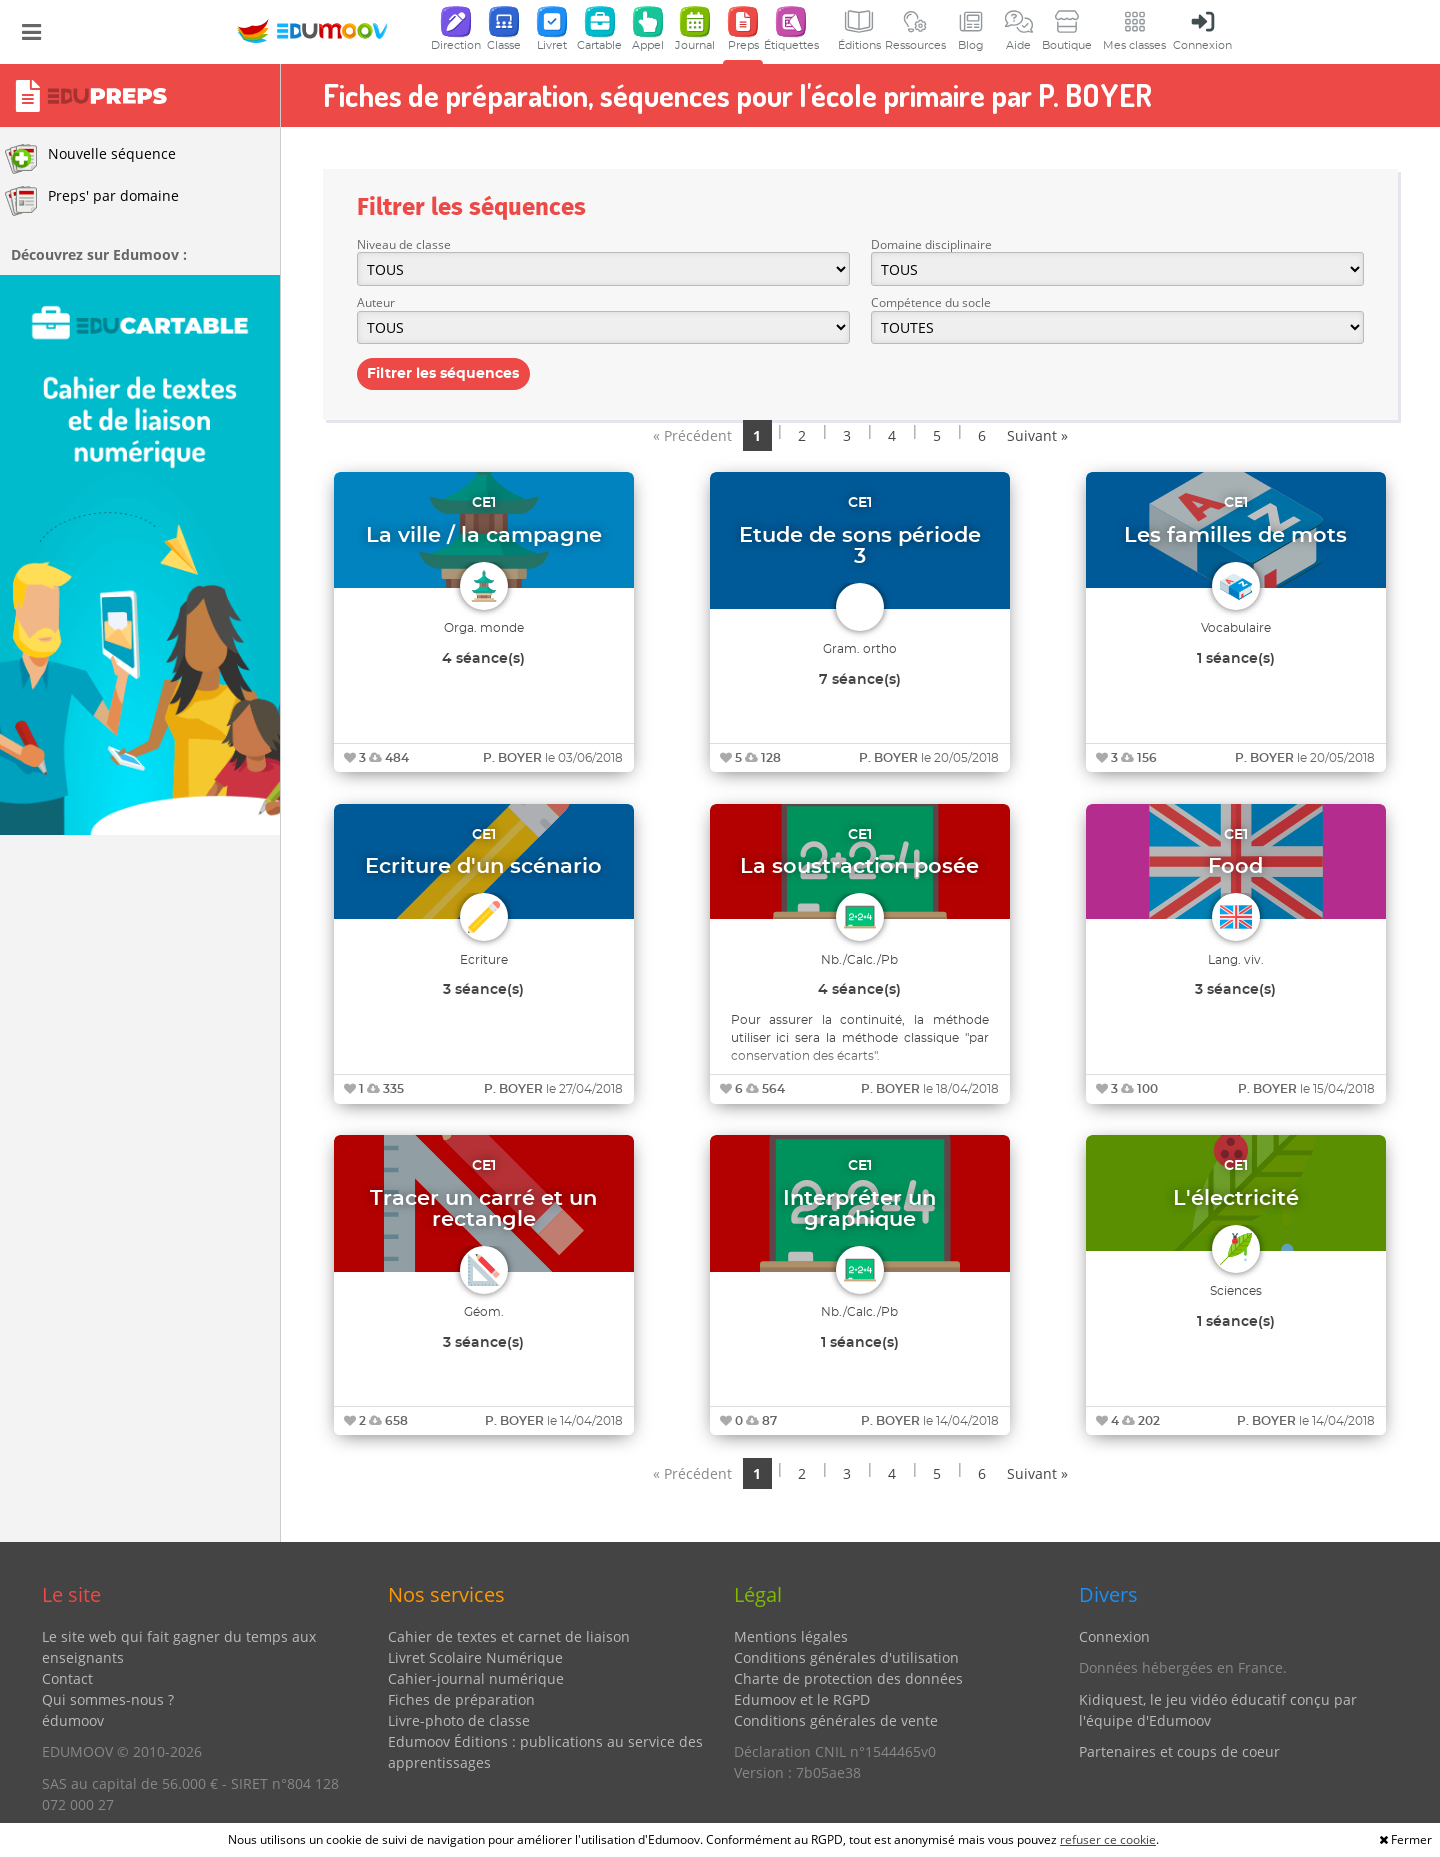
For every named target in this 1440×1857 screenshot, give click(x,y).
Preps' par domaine (92, 201)
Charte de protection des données (848, 1678)
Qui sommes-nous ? (108, 1699)
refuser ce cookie (1108, 1839)
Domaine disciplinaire (931, 244)
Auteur (376, 302)
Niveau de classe (404, 244)
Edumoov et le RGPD (802, 1699)
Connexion (1114, 1636)
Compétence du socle (931, 302)
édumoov (73, 1720)
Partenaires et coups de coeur (1179, 1751)
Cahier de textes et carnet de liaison (509, 1636)
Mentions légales (791, 1636)
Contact (67, 1678)
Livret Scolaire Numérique (475, 1657)
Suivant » (1037, 435)
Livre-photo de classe (459, 1720)
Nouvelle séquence (90, 159)
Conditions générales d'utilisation (846, 1657)
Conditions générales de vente (836, 1720)
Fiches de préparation (461, 1699)
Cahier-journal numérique (476, 1678)
